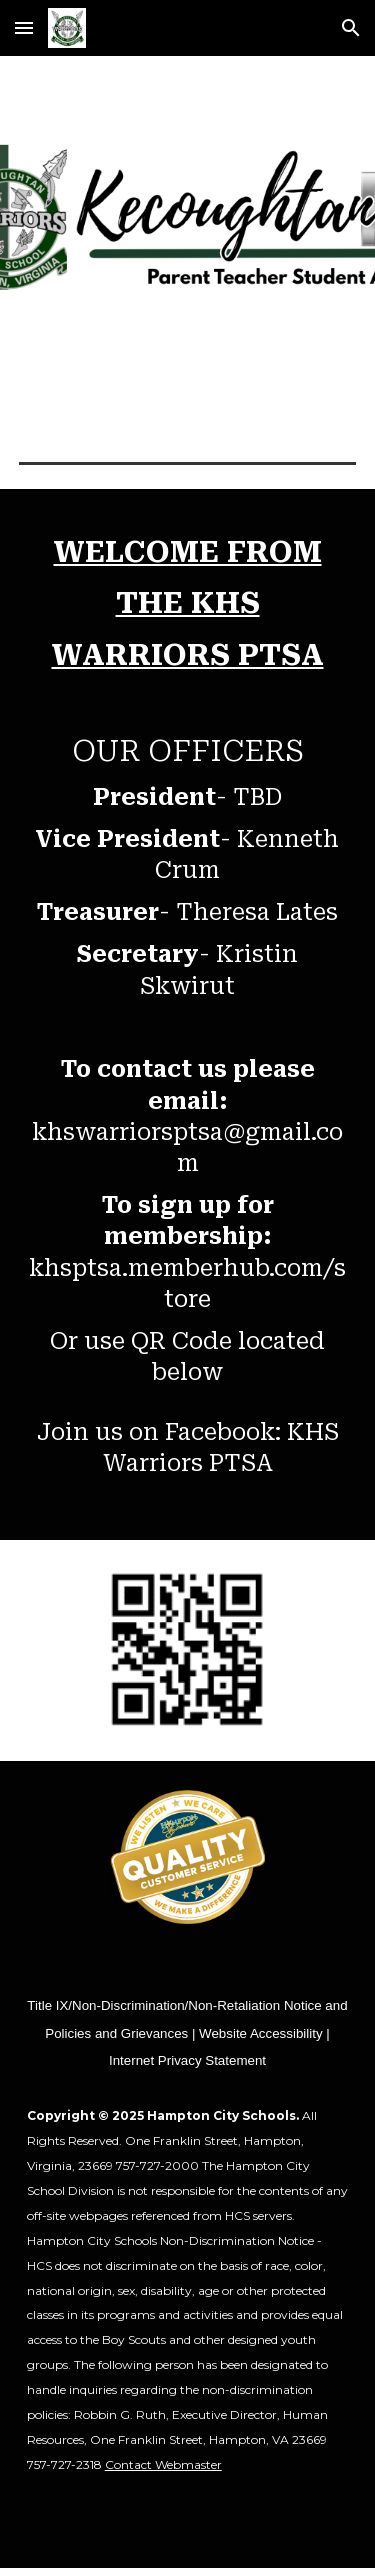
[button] (24, 27)
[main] (188, 1014)
